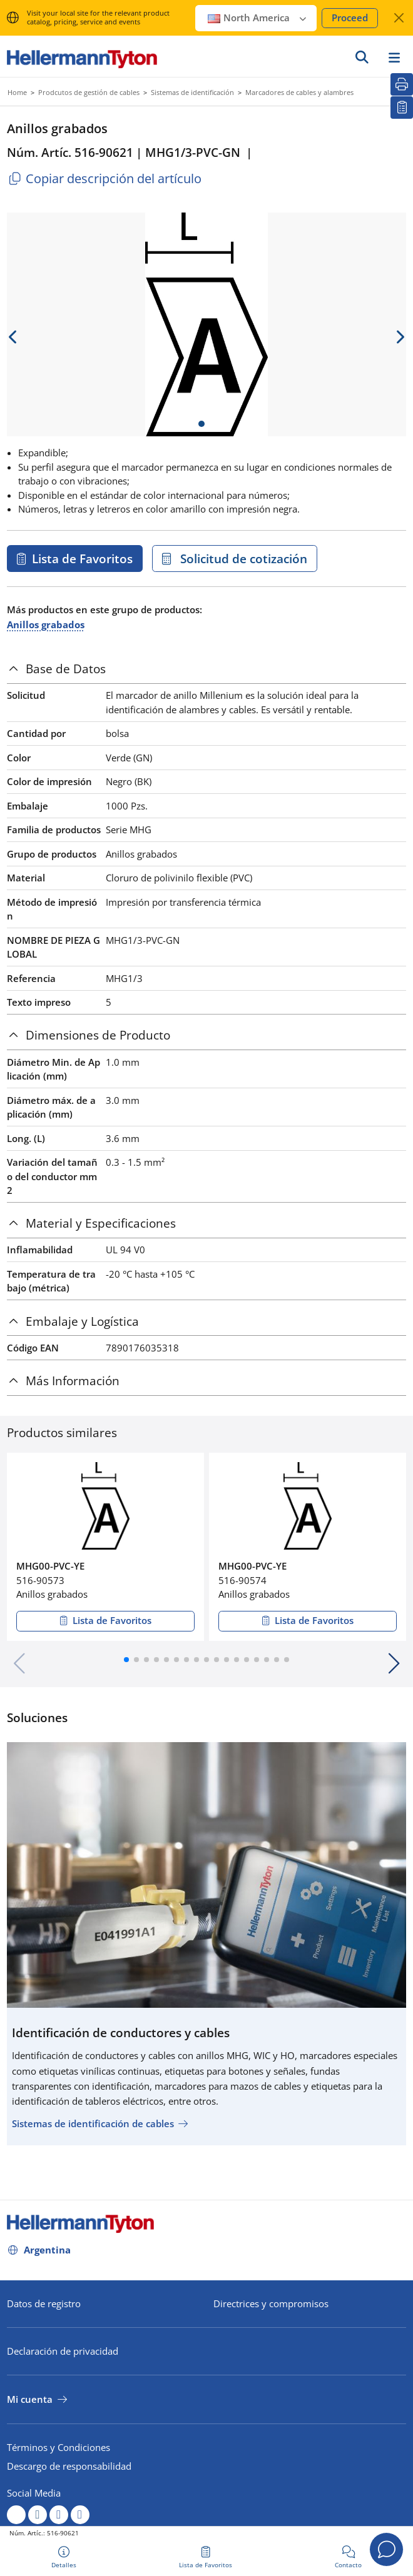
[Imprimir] (401, 84)
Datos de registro (44, 2303)
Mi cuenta (30, 2399)
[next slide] (400, 336)
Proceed (350, 17)
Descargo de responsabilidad (69, 2466)
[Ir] (362, 56)
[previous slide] (13, 336)
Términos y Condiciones (58, 2447)
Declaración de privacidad (62, 2351)
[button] (126, 1659)
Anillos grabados (45, 624)
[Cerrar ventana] (399, 18)
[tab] (206, 669)
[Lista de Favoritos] (401, 107)
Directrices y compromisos (271, 2303)
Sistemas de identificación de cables (93, 2123)
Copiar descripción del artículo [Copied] (104, 178)
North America (257, 17)
